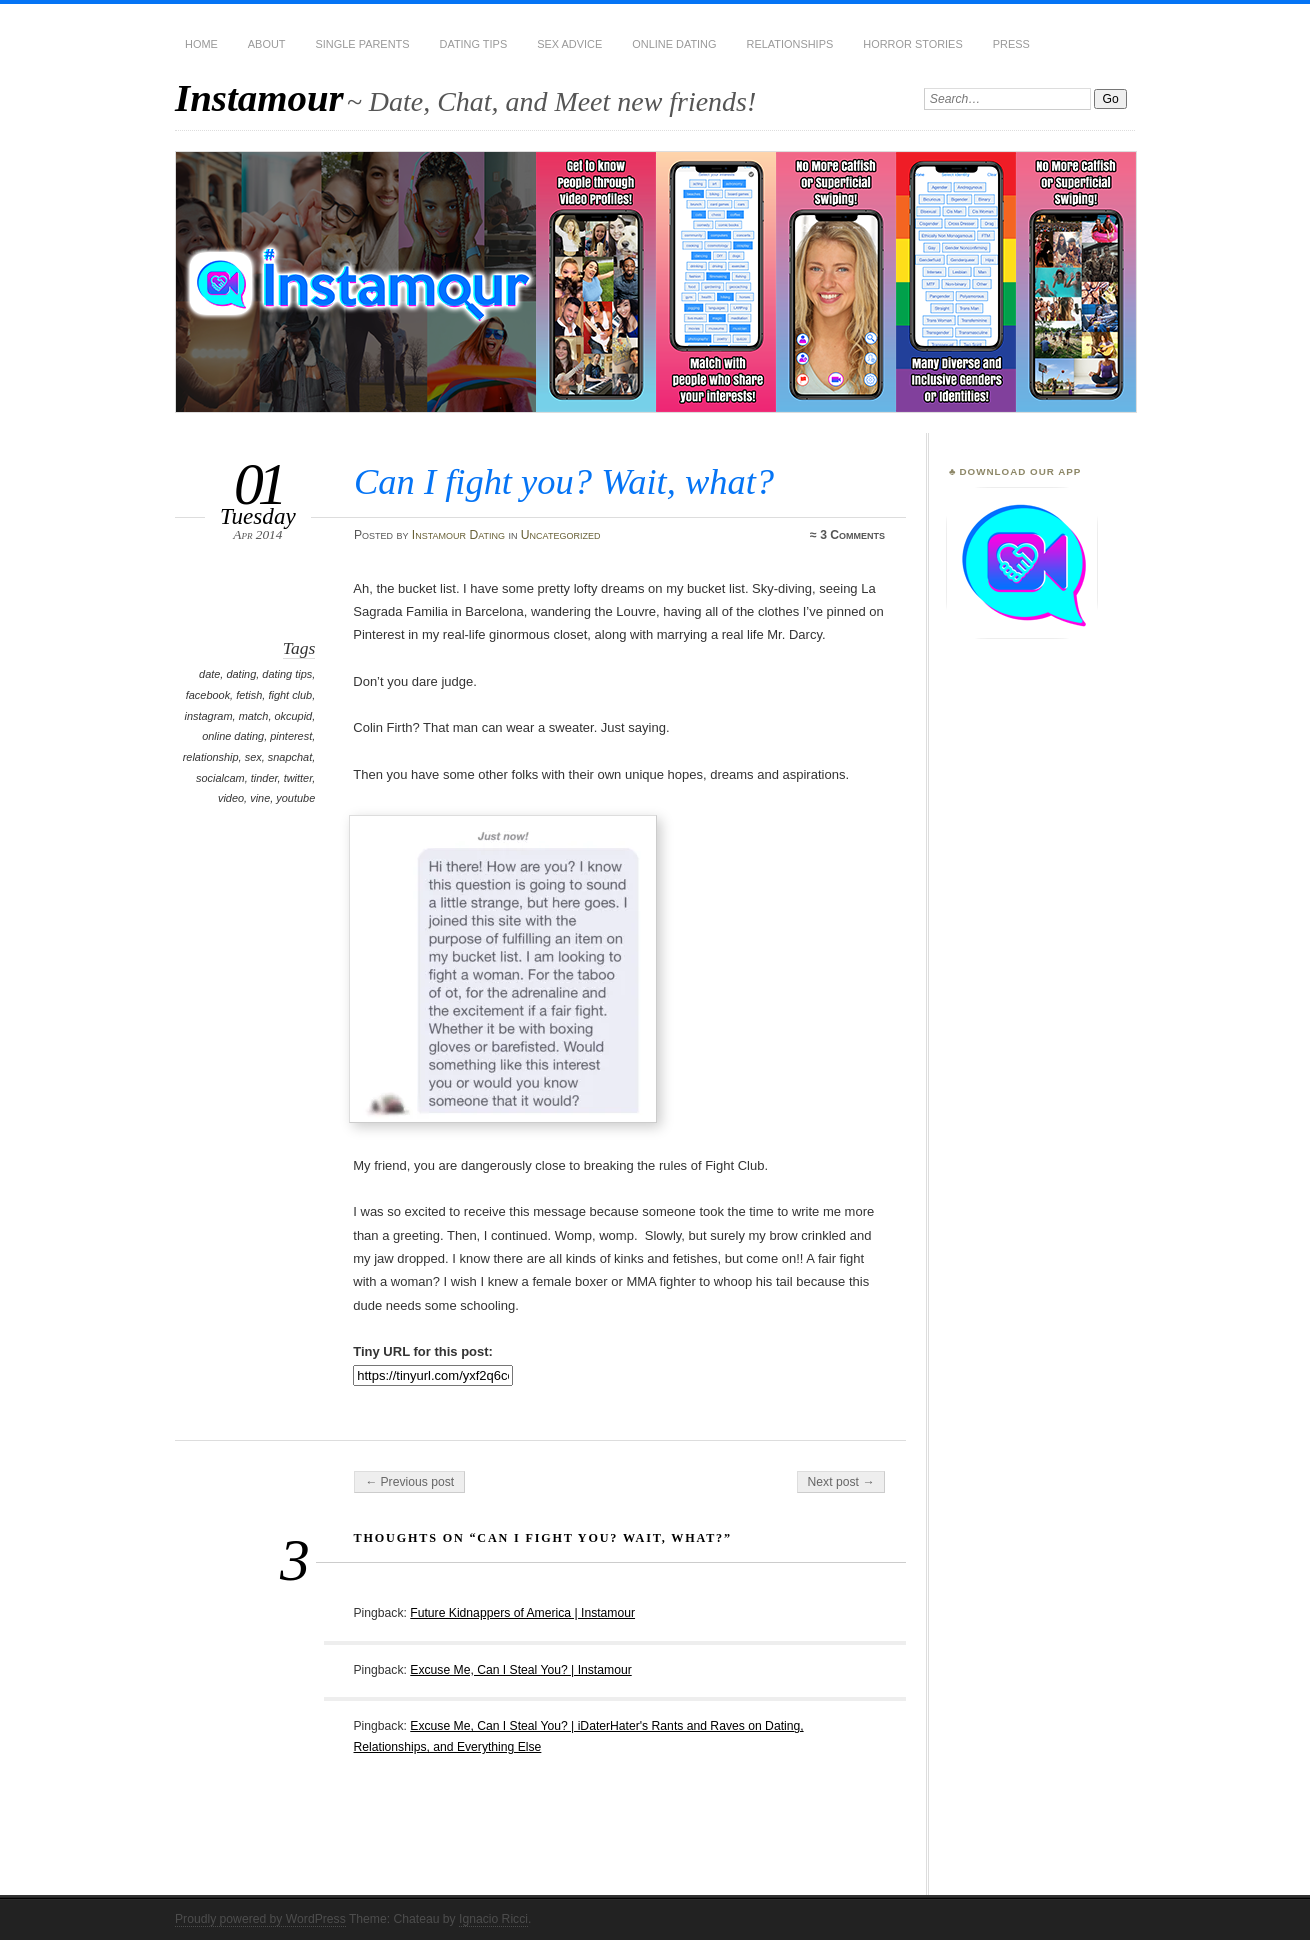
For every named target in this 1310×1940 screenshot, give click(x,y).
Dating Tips (474, 44)
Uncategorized (561, 535)
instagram (209, 716)
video (231, 798)
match (254, 716)
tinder (264, 778)
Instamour (259, 97)
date (209, 674)
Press (1011, 44)
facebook (208, 695)
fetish (249, 695)
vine (260, 798)
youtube (295, 798)
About (267, 44)
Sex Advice (569, 44)
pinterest (291, 736)
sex (253, 757)
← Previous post (409, 1482)
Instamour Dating (458, 535)
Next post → (841, 1482)
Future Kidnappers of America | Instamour (522, 1613)
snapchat (290, 757)
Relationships (790, 44)
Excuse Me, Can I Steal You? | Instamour (520, 1670)
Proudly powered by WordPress (260, 1919)
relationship (211, 757)
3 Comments (852, 535)
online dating (233, 736)
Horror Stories (912, 44)
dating (241, 674)
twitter (298, 778)
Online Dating (674, 44)
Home (201, 44)
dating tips (287, 674)
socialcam (220, 778)
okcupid (294, 716)
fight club (290, 695)
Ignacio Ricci (493, 1919)
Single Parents (363, 44)
